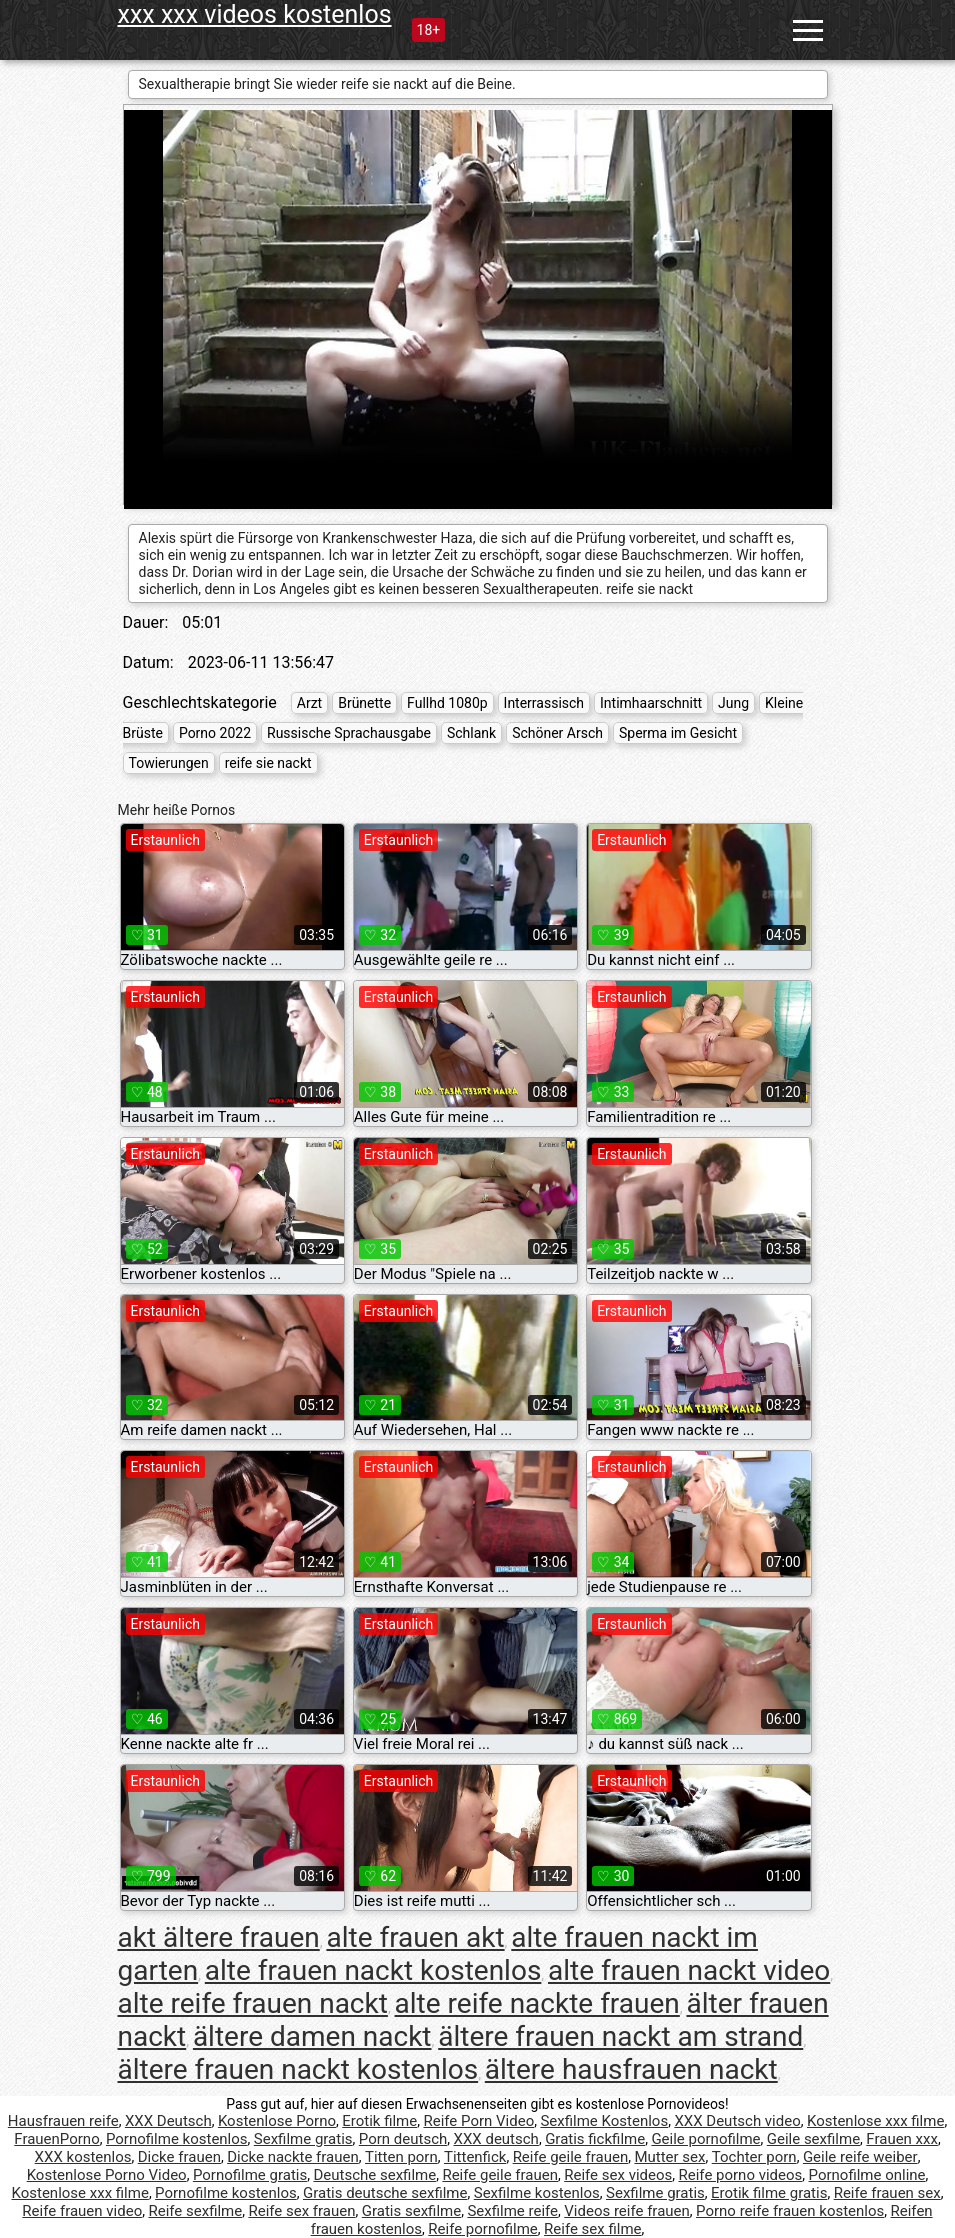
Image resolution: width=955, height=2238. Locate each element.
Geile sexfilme (813, 2139)
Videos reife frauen (627, 2211)
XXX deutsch (496, 2139)
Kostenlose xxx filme (875, 2121)
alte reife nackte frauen (537, 2003)
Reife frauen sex (887, 2193)
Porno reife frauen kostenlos (790, 2211)
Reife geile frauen (571, 2157)
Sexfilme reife (512, 2211)
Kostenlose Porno (277, 2121)
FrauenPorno (56, 2139)
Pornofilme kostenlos (177, 2139)
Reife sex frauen (301, 2211)
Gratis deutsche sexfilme (385, 2193)
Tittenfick (475, 2157)
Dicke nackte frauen (293, 2157)
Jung (733, 703)
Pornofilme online (867, 2175)
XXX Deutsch (168, 2121)
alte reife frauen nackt (253, 2003)
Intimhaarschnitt (651, 703)
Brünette (364, 703)
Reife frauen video (82, 2211)
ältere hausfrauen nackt (631, 2069)
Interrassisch (544, 703)
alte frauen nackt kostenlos (373, 1970)
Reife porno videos (741, 2175)
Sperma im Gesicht (678, 733)
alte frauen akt (415, 1937)
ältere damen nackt (312, 2036)
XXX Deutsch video (737, 2121)
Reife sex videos (618, 2175)
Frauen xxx (902, 2139)
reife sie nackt (268, 763)
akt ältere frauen (219, 1937)
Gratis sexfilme (411, 2211)
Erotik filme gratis (769, 2193)
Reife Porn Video (478, 2121)
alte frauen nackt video (689, 1970)
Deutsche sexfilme (374, 2175)
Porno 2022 (215, 733)
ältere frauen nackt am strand (620, 2036)
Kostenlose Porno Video (107, 2175)
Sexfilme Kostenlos (604, 2121)
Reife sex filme (593, 2229)
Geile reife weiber (860, 2157)
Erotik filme (379, 2121)
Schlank (471, 733)
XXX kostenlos (83, 2157)
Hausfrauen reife (63, 2121)
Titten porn (401, 2157)
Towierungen (169, 763)
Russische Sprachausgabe (349, 733)
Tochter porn (754, 2157)
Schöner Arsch (557, 733)
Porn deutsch (403, 2139)
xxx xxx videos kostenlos (255, 14)
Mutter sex (669, 2157)
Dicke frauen (179, 2157)
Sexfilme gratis (303, 2139)
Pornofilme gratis (250, 2175)
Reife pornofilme (483, 2229)
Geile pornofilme (705, 2139)
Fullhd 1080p (447, 703)
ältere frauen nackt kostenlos (298, 2069)
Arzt (309, 703)
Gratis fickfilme (595, 2139)
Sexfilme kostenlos (537, 2193)
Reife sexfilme (195, 2211)
